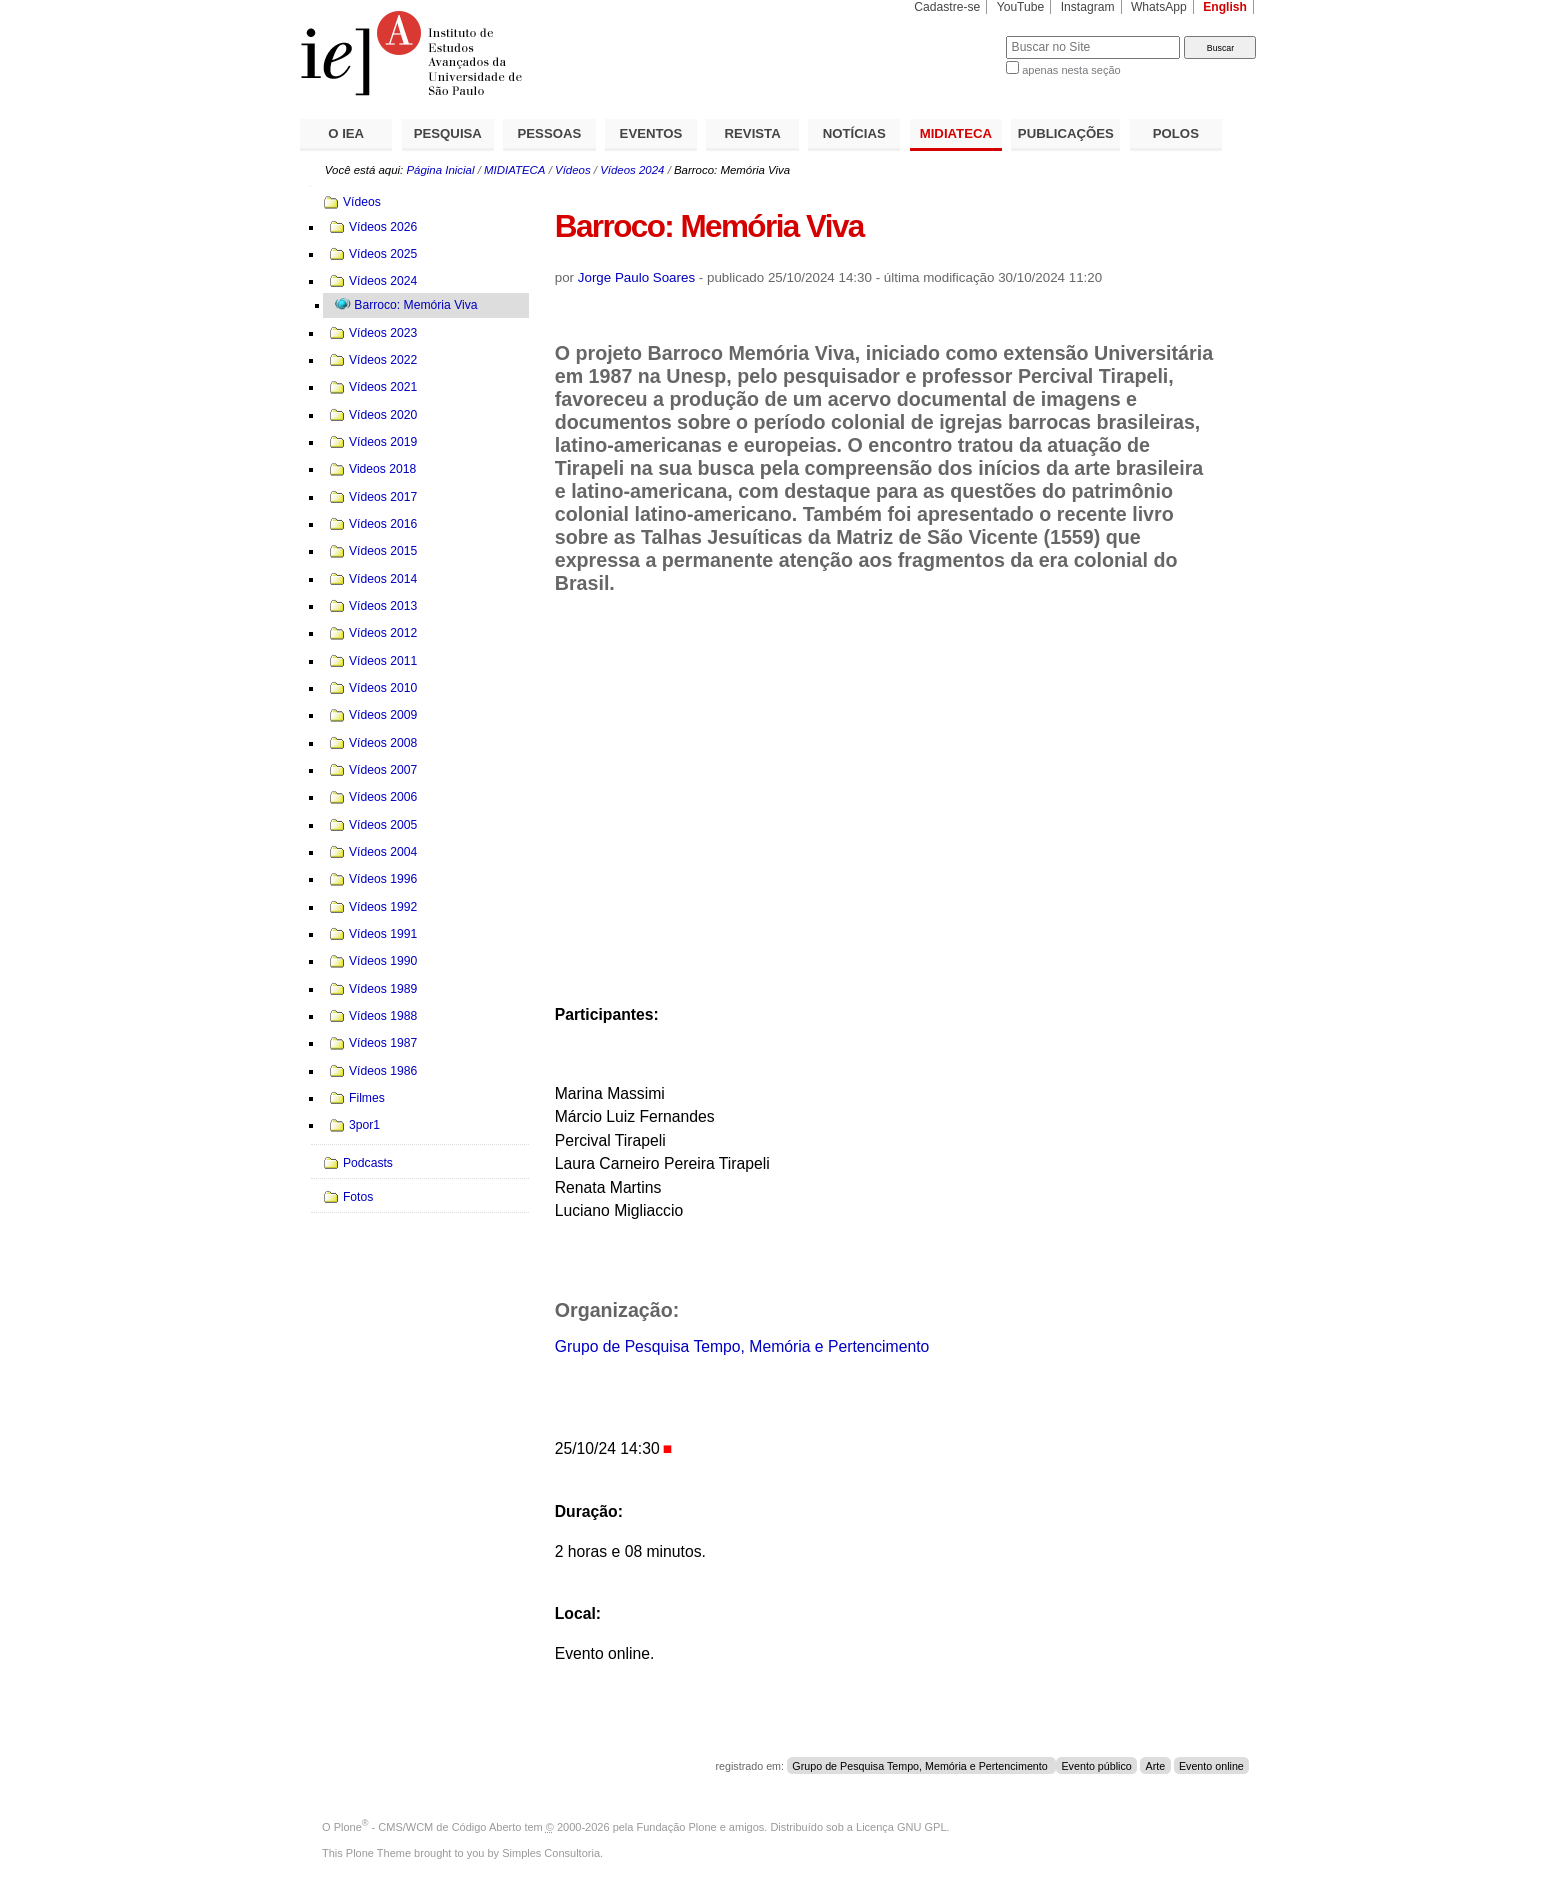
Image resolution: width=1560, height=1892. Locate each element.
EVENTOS (651, 133)
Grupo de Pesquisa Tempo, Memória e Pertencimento (742, 1346)
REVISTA (753, 133)
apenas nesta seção (1071, 70)
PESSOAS (550, 133)
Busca (957, 35)
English (1225, 7)
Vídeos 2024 (632, 170)
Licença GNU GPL (901, 1827)
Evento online (1211, 1766)
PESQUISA (448, 133)
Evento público (1096, 1766)
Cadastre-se (947, 7)
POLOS (1176, 133)
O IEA (346, 133)
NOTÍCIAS (854, 133)
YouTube (1021, 7)
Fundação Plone (677, 1827)
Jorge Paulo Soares (636, 277)
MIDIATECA (956, 133)
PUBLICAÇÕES (1066, 133)
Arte (1156, 1766)
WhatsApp (1159, 7)
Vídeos (573, 170)
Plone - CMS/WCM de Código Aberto (428, 1827)
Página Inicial (440, 170)
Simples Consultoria (551, 1853)
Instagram (1088, 7)
